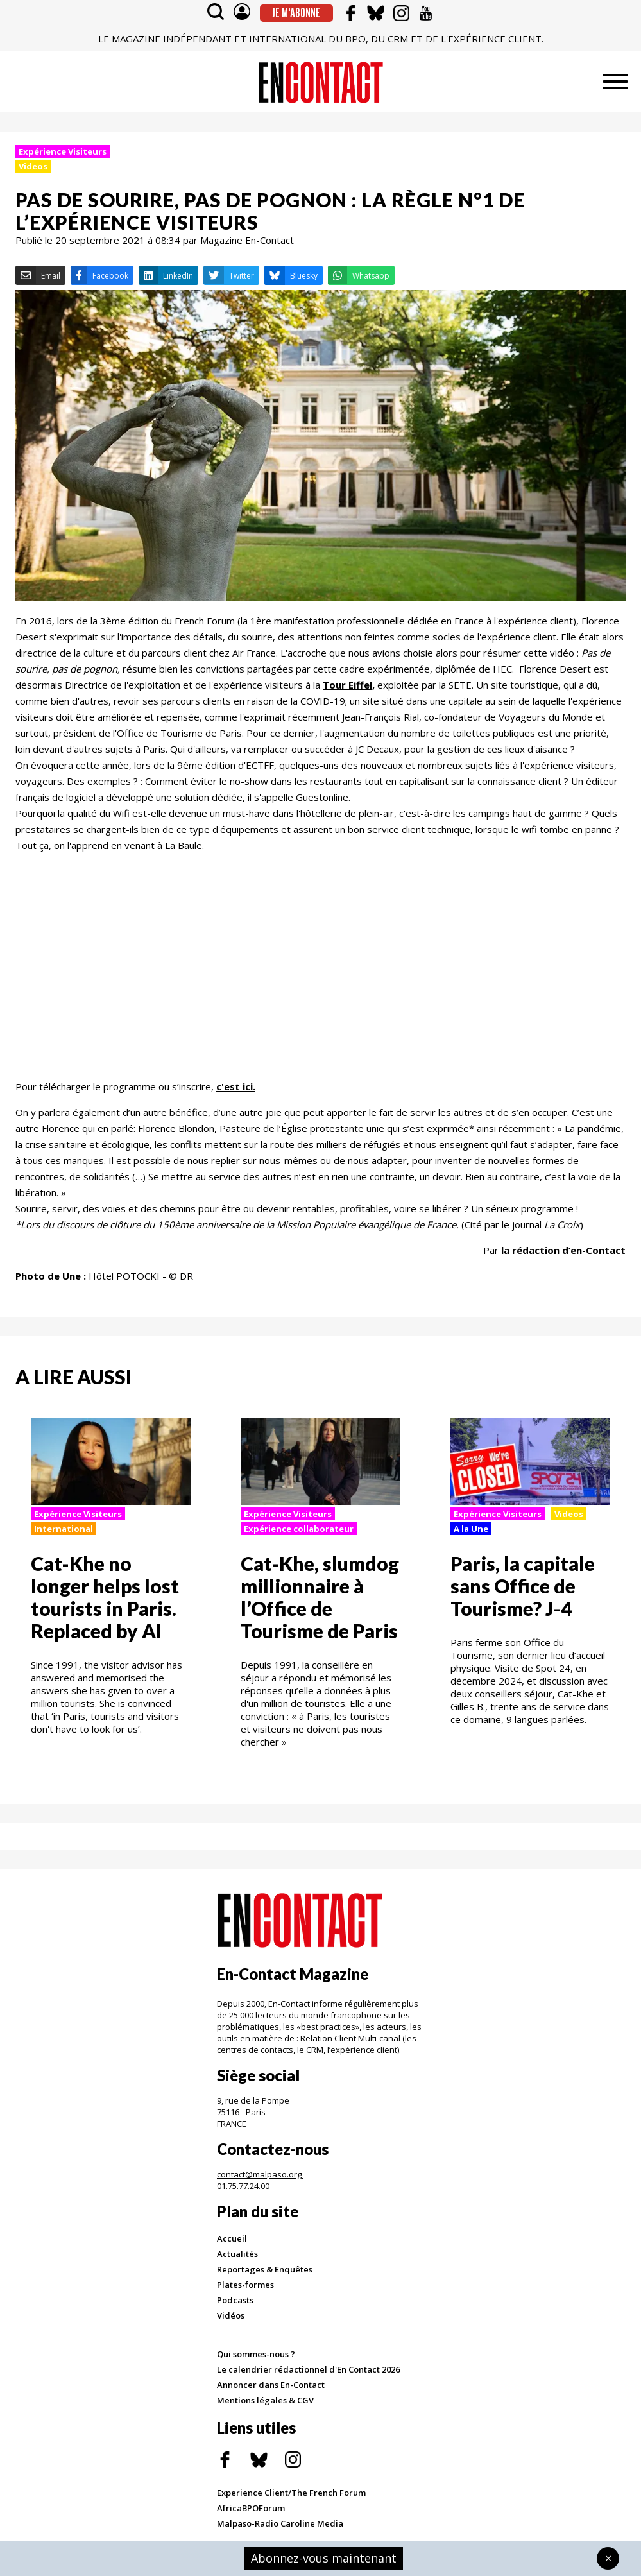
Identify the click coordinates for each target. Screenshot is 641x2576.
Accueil (232, 2238)
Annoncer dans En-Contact (271, 2385)
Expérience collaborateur (299, 1528)
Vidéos (230, 2315)
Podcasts (235, 2300)
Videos (33, 166)
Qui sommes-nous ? (256, 2354)
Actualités (237, 2254)
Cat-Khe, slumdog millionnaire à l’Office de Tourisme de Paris (320, 1597)
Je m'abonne (296, 13)
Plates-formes (245, 2284)
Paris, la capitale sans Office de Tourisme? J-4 (522, 1586)
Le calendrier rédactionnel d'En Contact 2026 (308, 2369)
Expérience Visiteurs (63, 151)
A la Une (471, 1528)
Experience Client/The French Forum (291, 2492)
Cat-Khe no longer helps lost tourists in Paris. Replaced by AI (105, 1597)
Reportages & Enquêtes (264, 2269)
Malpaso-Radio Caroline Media (280, 2523)
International (63, 1528)
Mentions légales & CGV (265, 2400)
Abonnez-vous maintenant (324, 2558)
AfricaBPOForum (251, 2508)
